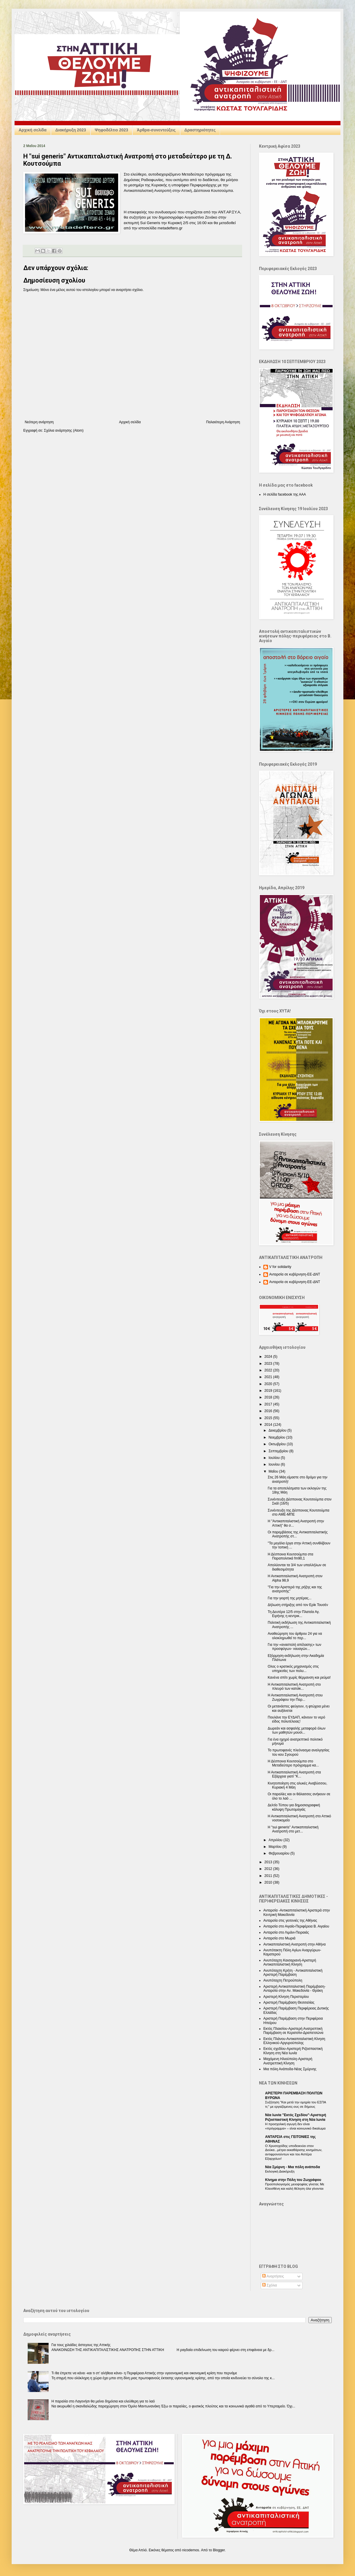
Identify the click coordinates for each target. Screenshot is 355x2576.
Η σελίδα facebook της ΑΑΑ (284, 494)
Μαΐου (274, 1471)
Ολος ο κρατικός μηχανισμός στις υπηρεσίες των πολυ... (293, 1668)
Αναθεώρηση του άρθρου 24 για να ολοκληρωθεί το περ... (295, 1636)
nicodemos (190, 2550)
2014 (269, 1425)
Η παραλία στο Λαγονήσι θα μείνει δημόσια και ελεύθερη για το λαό (103, 2401)
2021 (269, 1377)
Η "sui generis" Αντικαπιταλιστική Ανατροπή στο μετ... (293, 1829)
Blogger (219, 2550)
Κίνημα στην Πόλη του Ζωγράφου (293, 2180)
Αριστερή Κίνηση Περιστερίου (286, 1997)
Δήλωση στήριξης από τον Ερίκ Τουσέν (298, 1605)
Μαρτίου (276, 1847)
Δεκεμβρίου (278, 1430)
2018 (269, 1397)
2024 (269, 1357)
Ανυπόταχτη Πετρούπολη (282, 1980)
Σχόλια (269, 2285)
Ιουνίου (275, 1464)
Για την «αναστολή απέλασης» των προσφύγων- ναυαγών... (294, 1647)
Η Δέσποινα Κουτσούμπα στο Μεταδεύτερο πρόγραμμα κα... (293, 1763)
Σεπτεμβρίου (279, 1451)
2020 (269, 1384)
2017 (269, 1404)
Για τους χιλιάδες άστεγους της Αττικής (81, 2345)
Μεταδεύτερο (193, 174)
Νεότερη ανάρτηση (39, 422)
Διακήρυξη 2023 (70, 130)
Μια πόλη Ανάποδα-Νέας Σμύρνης (289, 2069)
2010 (269, 1882)
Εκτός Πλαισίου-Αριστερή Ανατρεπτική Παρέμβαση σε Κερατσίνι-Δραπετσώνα (293, 2031)
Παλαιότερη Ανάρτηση (223, 422)
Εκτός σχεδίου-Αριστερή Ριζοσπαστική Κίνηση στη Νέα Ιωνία (293, 2051)
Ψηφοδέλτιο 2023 (111, 130)
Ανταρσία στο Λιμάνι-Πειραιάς (286, 1932)
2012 (269, 1869)
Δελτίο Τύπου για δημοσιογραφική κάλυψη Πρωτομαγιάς (294, 1807)
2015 (269, 1418)
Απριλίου (276, 1840)
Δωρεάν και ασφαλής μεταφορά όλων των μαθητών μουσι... (296, 1730)
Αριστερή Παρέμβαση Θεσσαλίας (289, 2002)
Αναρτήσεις (273, 2276)
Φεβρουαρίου (279, 1853)
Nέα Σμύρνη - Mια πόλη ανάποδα (292, 2167)
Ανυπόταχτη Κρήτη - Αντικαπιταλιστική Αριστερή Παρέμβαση (292, 1972)
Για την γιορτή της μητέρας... (289, 1598)
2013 (269, 1862)
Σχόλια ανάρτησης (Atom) (64, 430)
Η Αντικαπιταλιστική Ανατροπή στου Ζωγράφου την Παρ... (295, 1697)
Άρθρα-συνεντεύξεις (156, 130)
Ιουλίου (275, 1458)
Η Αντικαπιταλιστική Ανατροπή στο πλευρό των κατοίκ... (294, 1686)
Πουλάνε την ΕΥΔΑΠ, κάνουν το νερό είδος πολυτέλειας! (296, 1719)
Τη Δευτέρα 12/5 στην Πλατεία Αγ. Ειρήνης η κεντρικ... (294, 1614)
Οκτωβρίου (278, 1444)
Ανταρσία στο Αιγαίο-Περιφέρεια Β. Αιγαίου (296, 1926)
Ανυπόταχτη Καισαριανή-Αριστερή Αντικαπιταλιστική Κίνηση (289, 1962)
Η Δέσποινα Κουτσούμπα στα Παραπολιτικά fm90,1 (290, 1556)
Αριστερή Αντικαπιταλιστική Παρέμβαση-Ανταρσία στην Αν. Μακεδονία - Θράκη (294, 1988)
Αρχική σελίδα (33, 130)
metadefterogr (169, 228)
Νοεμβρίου (277, 1437)
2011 (269, 1876)
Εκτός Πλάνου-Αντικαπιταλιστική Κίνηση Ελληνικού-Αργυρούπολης (294, 2041)
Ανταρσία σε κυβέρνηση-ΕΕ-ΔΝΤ (294, 1274)
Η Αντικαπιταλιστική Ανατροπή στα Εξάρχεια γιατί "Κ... (294, 1774)
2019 (269, 1391)
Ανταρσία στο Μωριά (279, 1938)
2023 (269, 1364)
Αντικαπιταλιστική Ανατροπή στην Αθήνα (294, 1944)
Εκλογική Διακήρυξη (279, 2171)
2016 (269, 1411)
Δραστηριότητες (200, 130)
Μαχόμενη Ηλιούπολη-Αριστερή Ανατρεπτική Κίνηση (287, 2061)
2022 (269, 1370)
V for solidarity (280, 1267)
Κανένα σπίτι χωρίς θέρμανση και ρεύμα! (299, 1677)
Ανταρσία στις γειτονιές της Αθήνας (290, 1920)
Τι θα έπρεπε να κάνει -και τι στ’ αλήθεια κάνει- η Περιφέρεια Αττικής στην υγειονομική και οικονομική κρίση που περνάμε (144, 2373)
